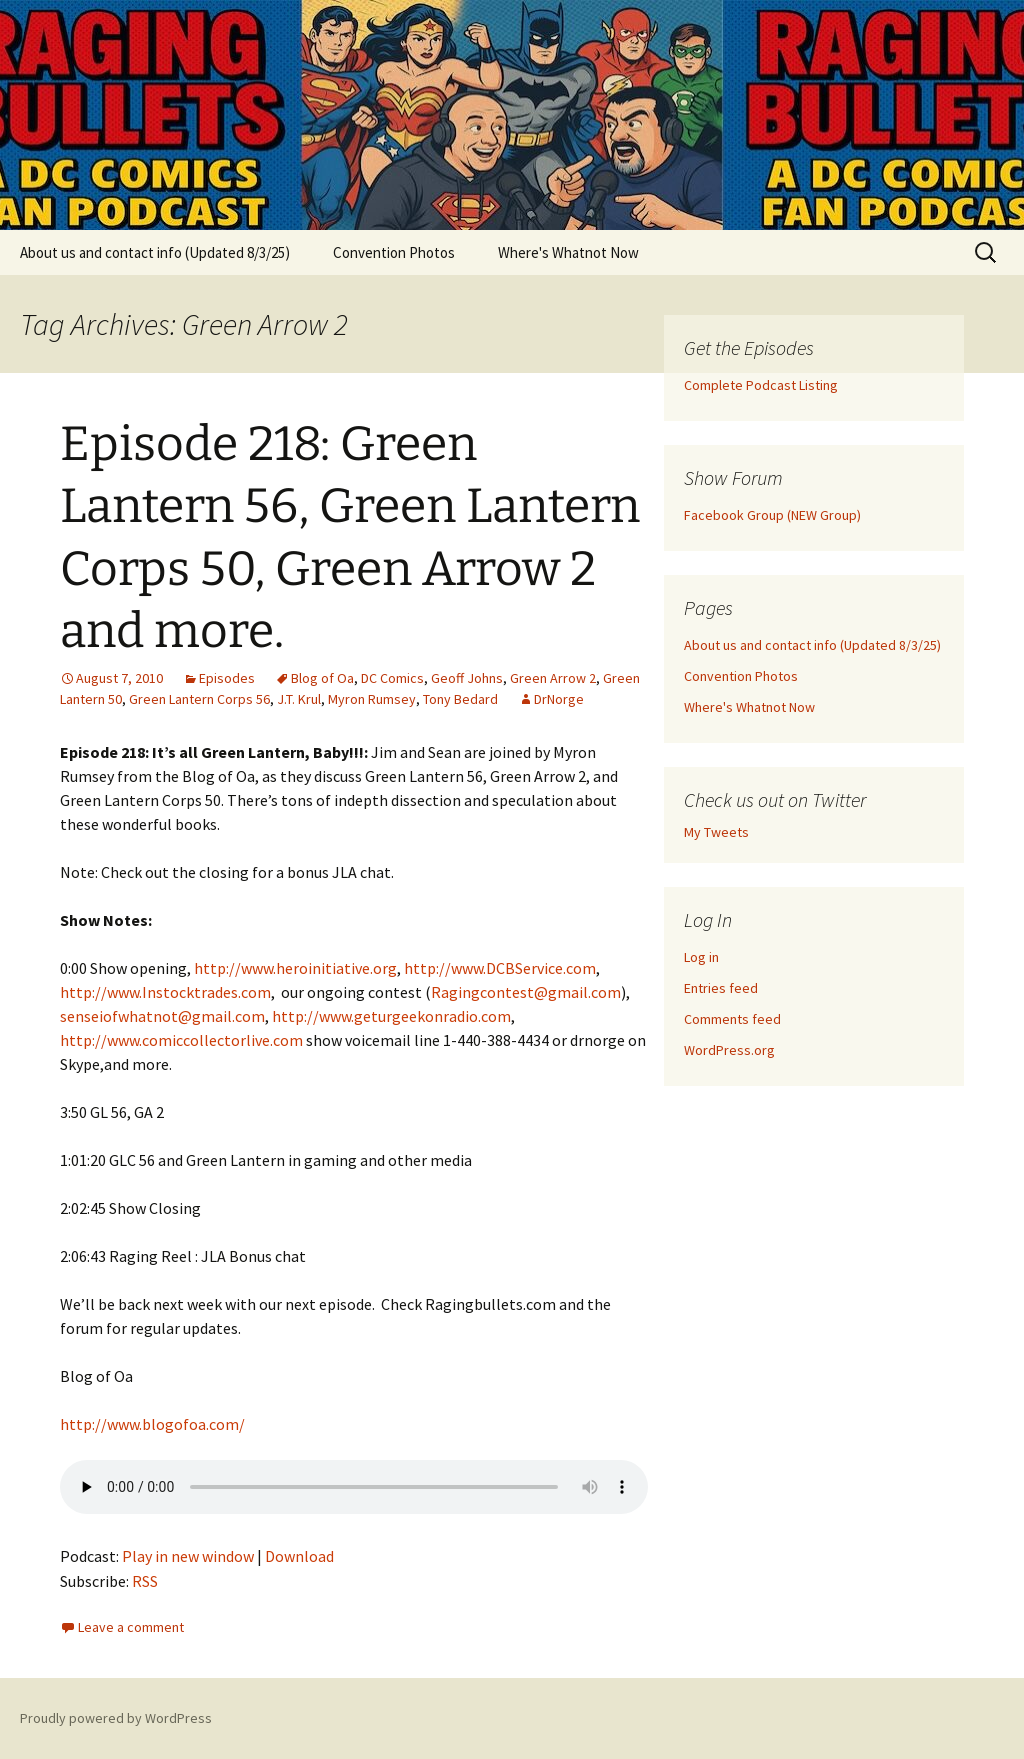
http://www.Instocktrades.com (165, 992)
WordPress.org (729, 1050)
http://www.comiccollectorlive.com (181, 1040)
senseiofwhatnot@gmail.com (162, 1016)
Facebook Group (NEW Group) (772, 515)
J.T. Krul (299, 699)
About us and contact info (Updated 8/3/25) (155, 252)
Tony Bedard (460, 699)
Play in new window (188, 1556)
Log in (701, 957)
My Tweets (716, 832)
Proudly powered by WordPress (116, 1718)
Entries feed (721, 988)
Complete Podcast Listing (761, 385)
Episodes (227, 678)
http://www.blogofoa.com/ (152, 1424)
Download (299, 1556)
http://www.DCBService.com (500, 968)
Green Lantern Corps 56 (199, 699)
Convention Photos (394, 252)
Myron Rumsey (372, 699)
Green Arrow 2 (553, 678)
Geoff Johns (467, 678)
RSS (145, 1581)
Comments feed (732, 1019)
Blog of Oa (322, 678)
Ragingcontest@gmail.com (526, 992)
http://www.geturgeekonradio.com (391, 1016)
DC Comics (392, 678)
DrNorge (559, 699)
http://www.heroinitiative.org (295, 968)
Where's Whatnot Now (568, 252)
